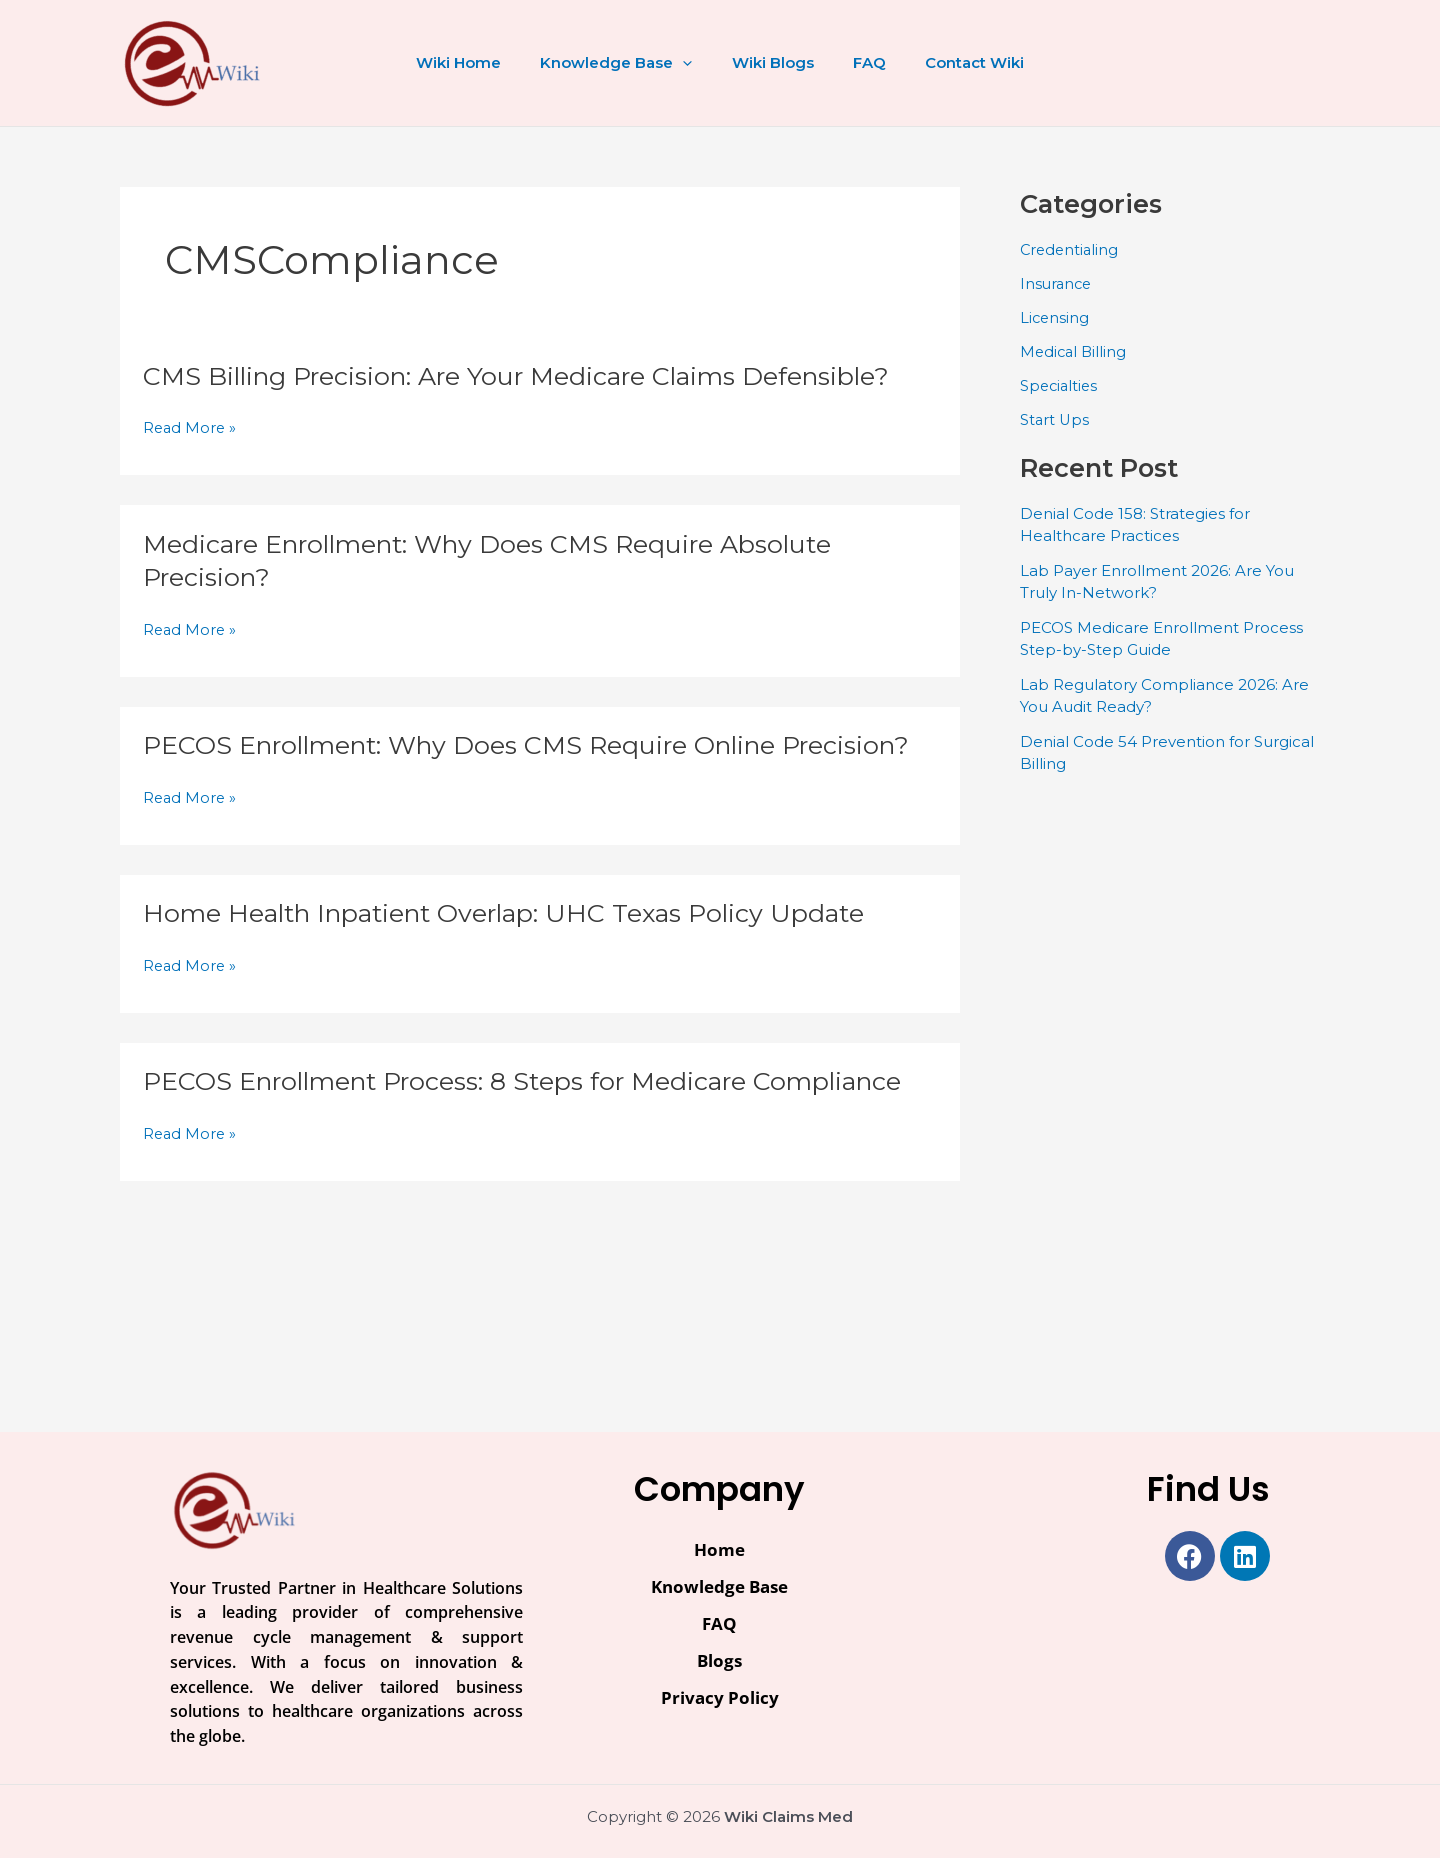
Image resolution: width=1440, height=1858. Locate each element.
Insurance (1057, 283)
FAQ (860, 62)
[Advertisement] (1170, 1093)
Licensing (1055, 316)
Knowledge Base (626, 63)
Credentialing (1071, 249)
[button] (692, 63)
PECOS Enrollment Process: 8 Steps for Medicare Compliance (538, 1115)
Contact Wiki (956, 62)
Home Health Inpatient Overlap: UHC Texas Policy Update (517, 947)
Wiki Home (477, 62)
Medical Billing (1075, 350)
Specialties (1060, 384)
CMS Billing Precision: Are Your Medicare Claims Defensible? (531, 376)
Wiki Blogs (773, 62)
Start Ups (1055, 418)
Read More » (191, 428)
